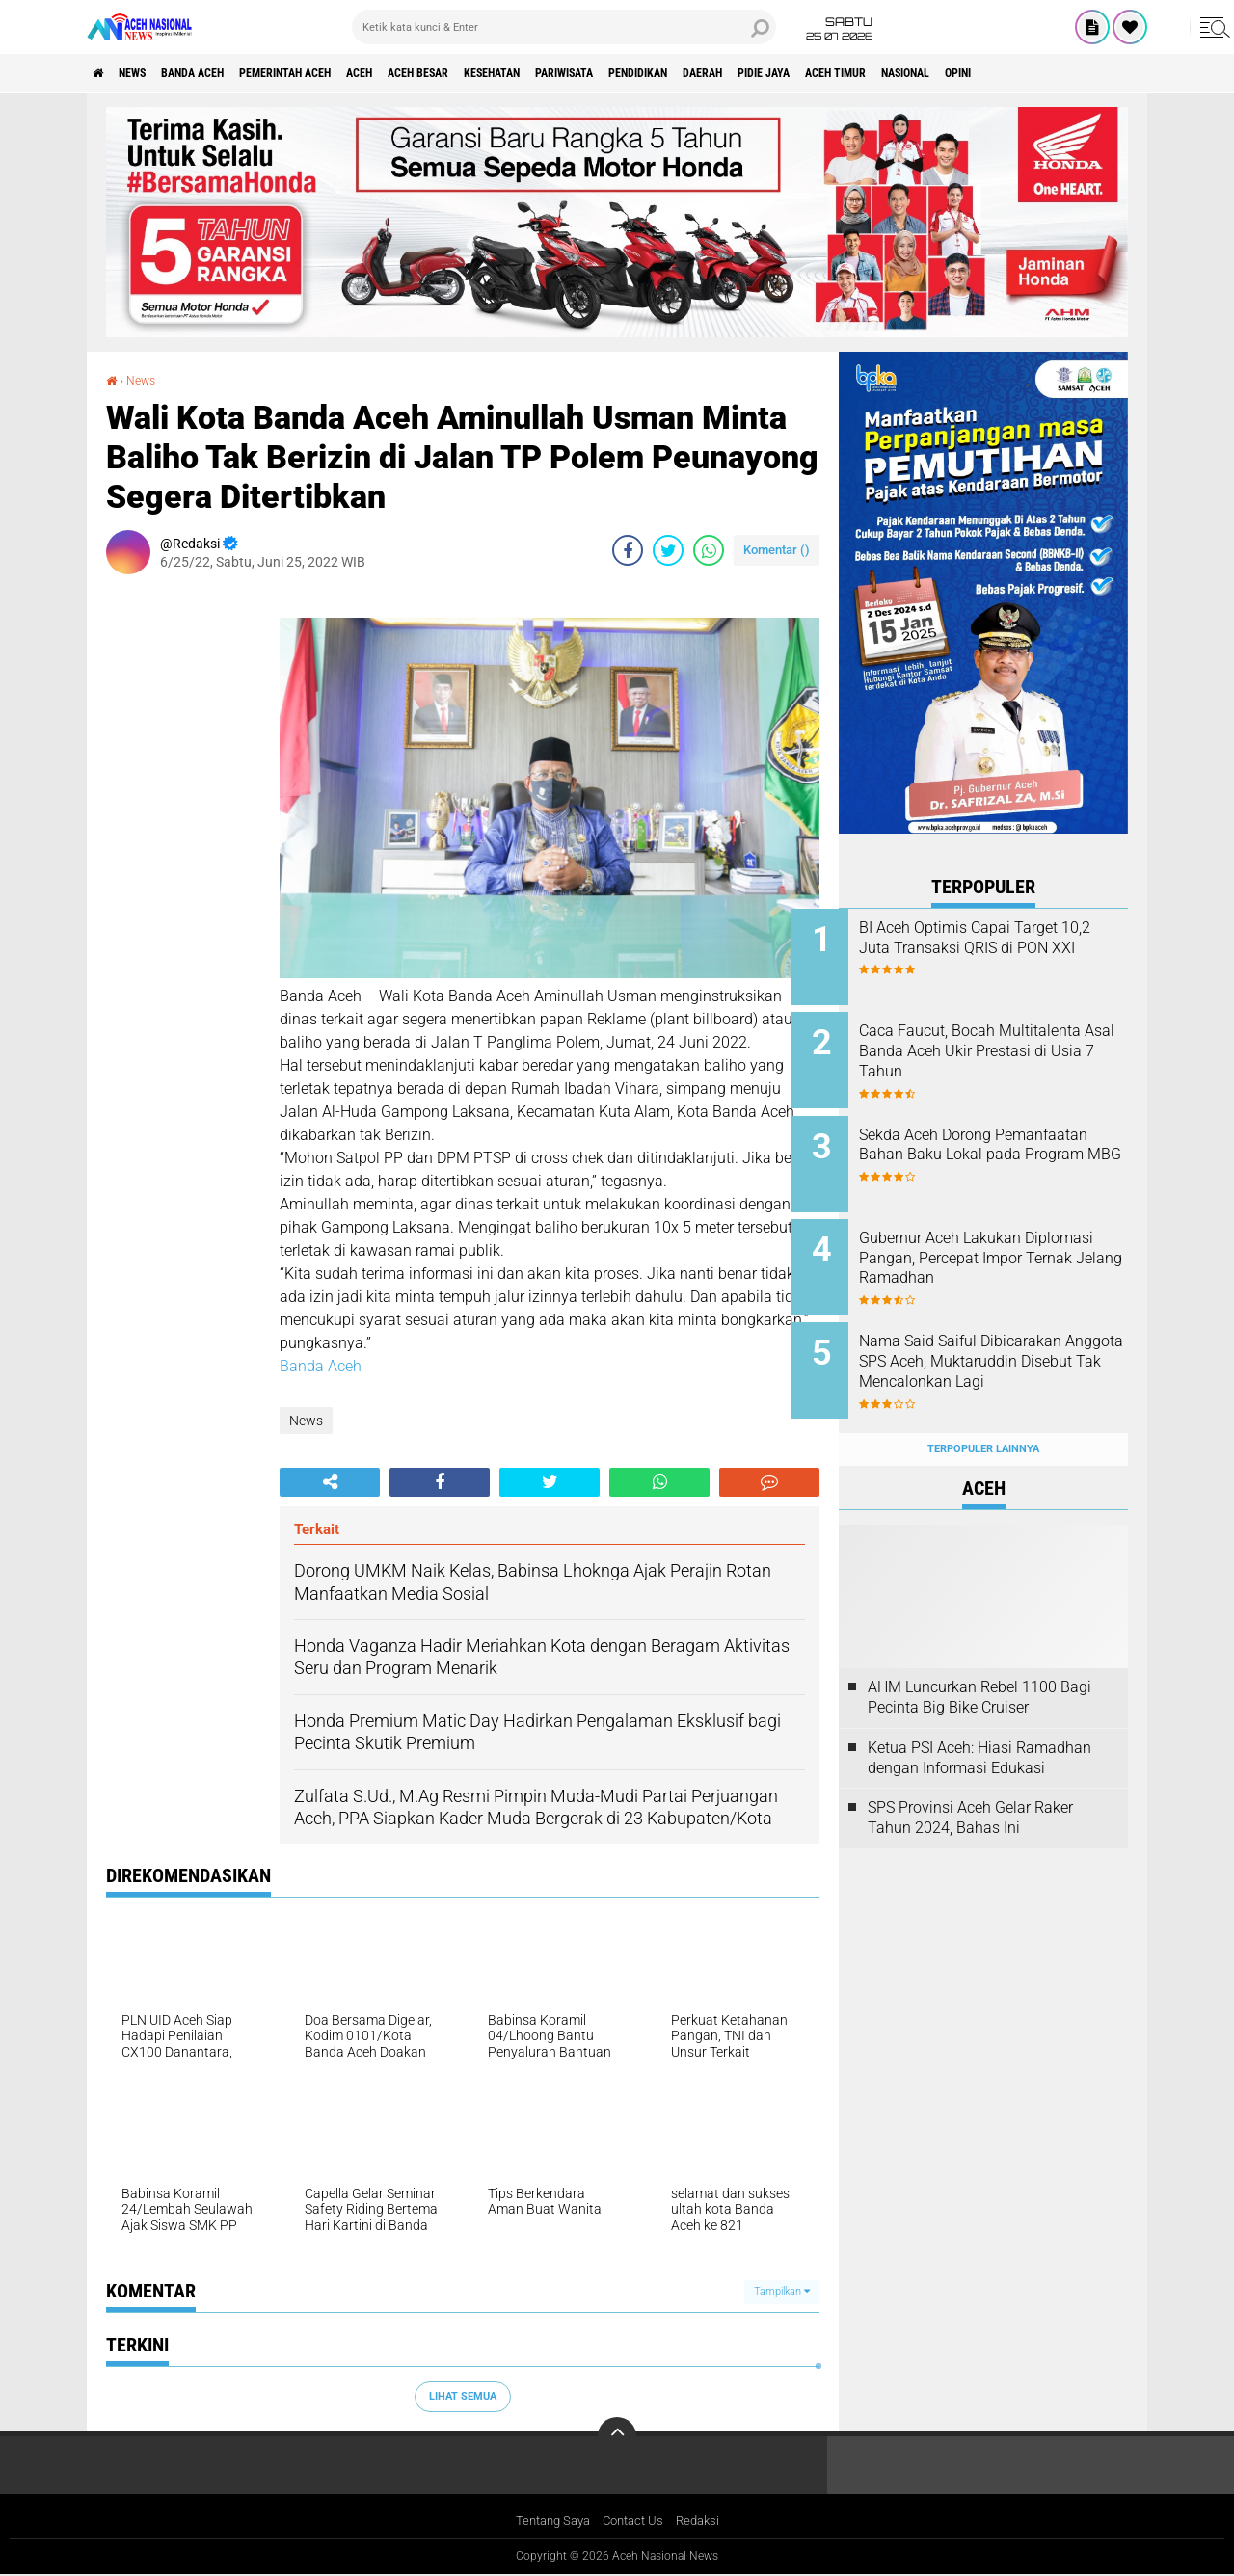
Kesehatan (594, 73)
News (148, 73)
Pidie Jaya (932, 73)
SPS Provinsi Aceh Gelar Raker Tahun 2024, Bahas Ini (970, 1781)
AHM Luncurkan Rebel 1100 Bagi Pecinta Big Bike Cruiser (979, 1659)
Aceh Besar (502, 73)
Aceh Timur (1021, 73)
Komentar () (776, 550)
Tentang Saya (548, 2521)
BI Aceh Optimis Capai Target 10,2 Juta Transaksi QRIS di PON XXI (1005, 947)
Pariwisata (684, 73)
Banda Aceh (223, 73)
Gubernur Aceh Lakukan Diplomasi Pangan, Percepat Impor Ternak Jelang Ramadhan (1002, 1249)
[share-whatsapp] (708, 550)
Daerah (857, 73)
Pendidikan (776, 73)
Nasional (1108, 73)
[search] (564, 27)
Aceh (429, 73)
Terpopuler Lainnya (983, 1411)
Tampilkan (782, 2291)
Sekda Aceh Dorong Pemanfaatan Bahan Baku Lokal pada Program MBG (996, 1142)
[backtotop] (617, 2435)
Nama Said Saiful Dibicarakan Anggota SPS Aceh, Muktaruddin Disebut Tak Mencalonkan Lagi (1007, 1347)
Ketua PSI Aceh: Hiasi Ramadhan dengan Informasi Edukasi (979, 1720)
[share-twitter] (668, 550)
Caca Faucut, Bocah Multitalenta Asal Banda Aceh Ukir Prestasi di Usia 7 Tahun (1007, 1045)
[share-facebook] (627, 550)
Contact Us (635, 2521)
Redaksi (704, 2521)
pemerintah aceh (336, 73)
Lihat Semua (462, 2396)
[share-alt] (330, 1481)
